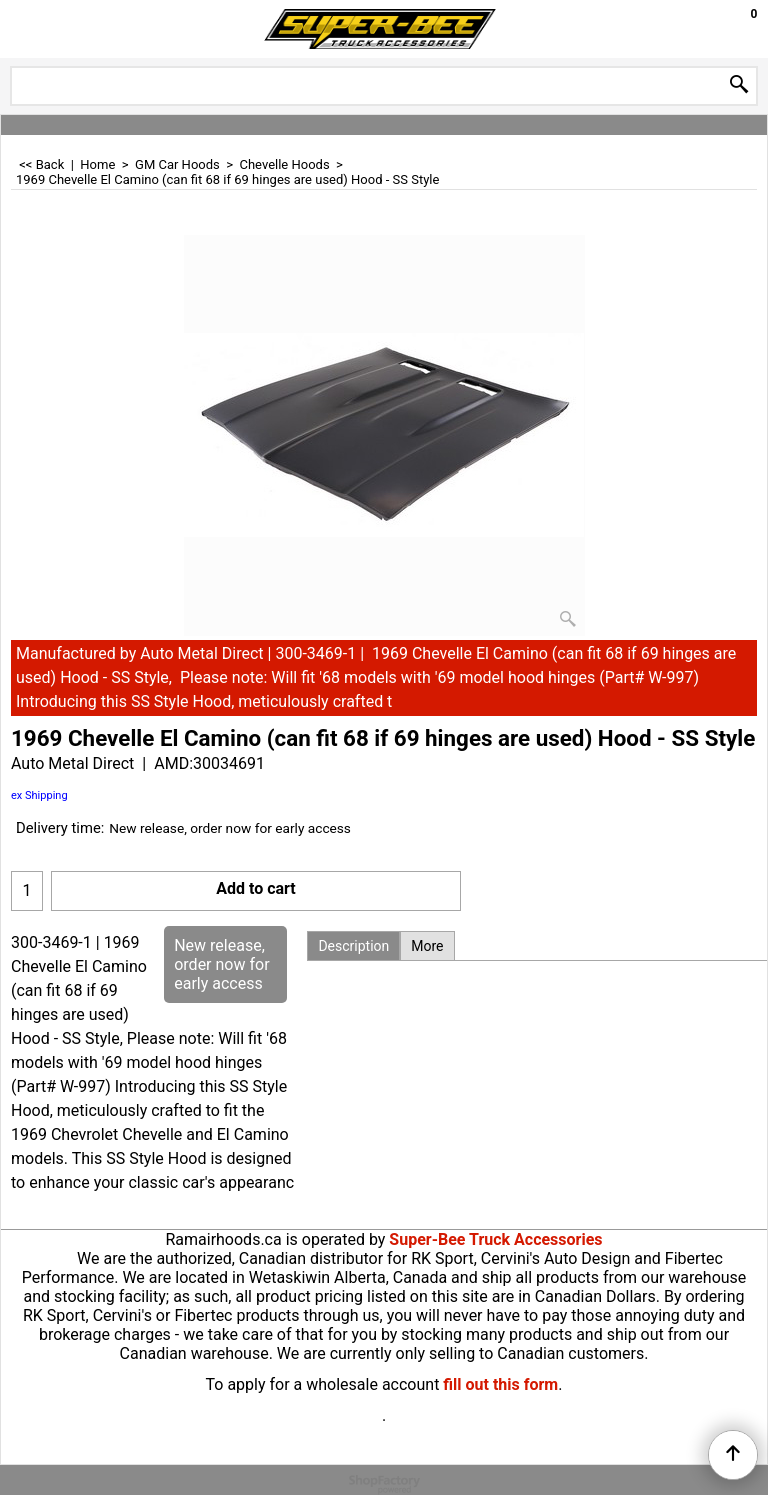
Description (353, 946)
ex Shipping (39, 795)
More (427, 946)
